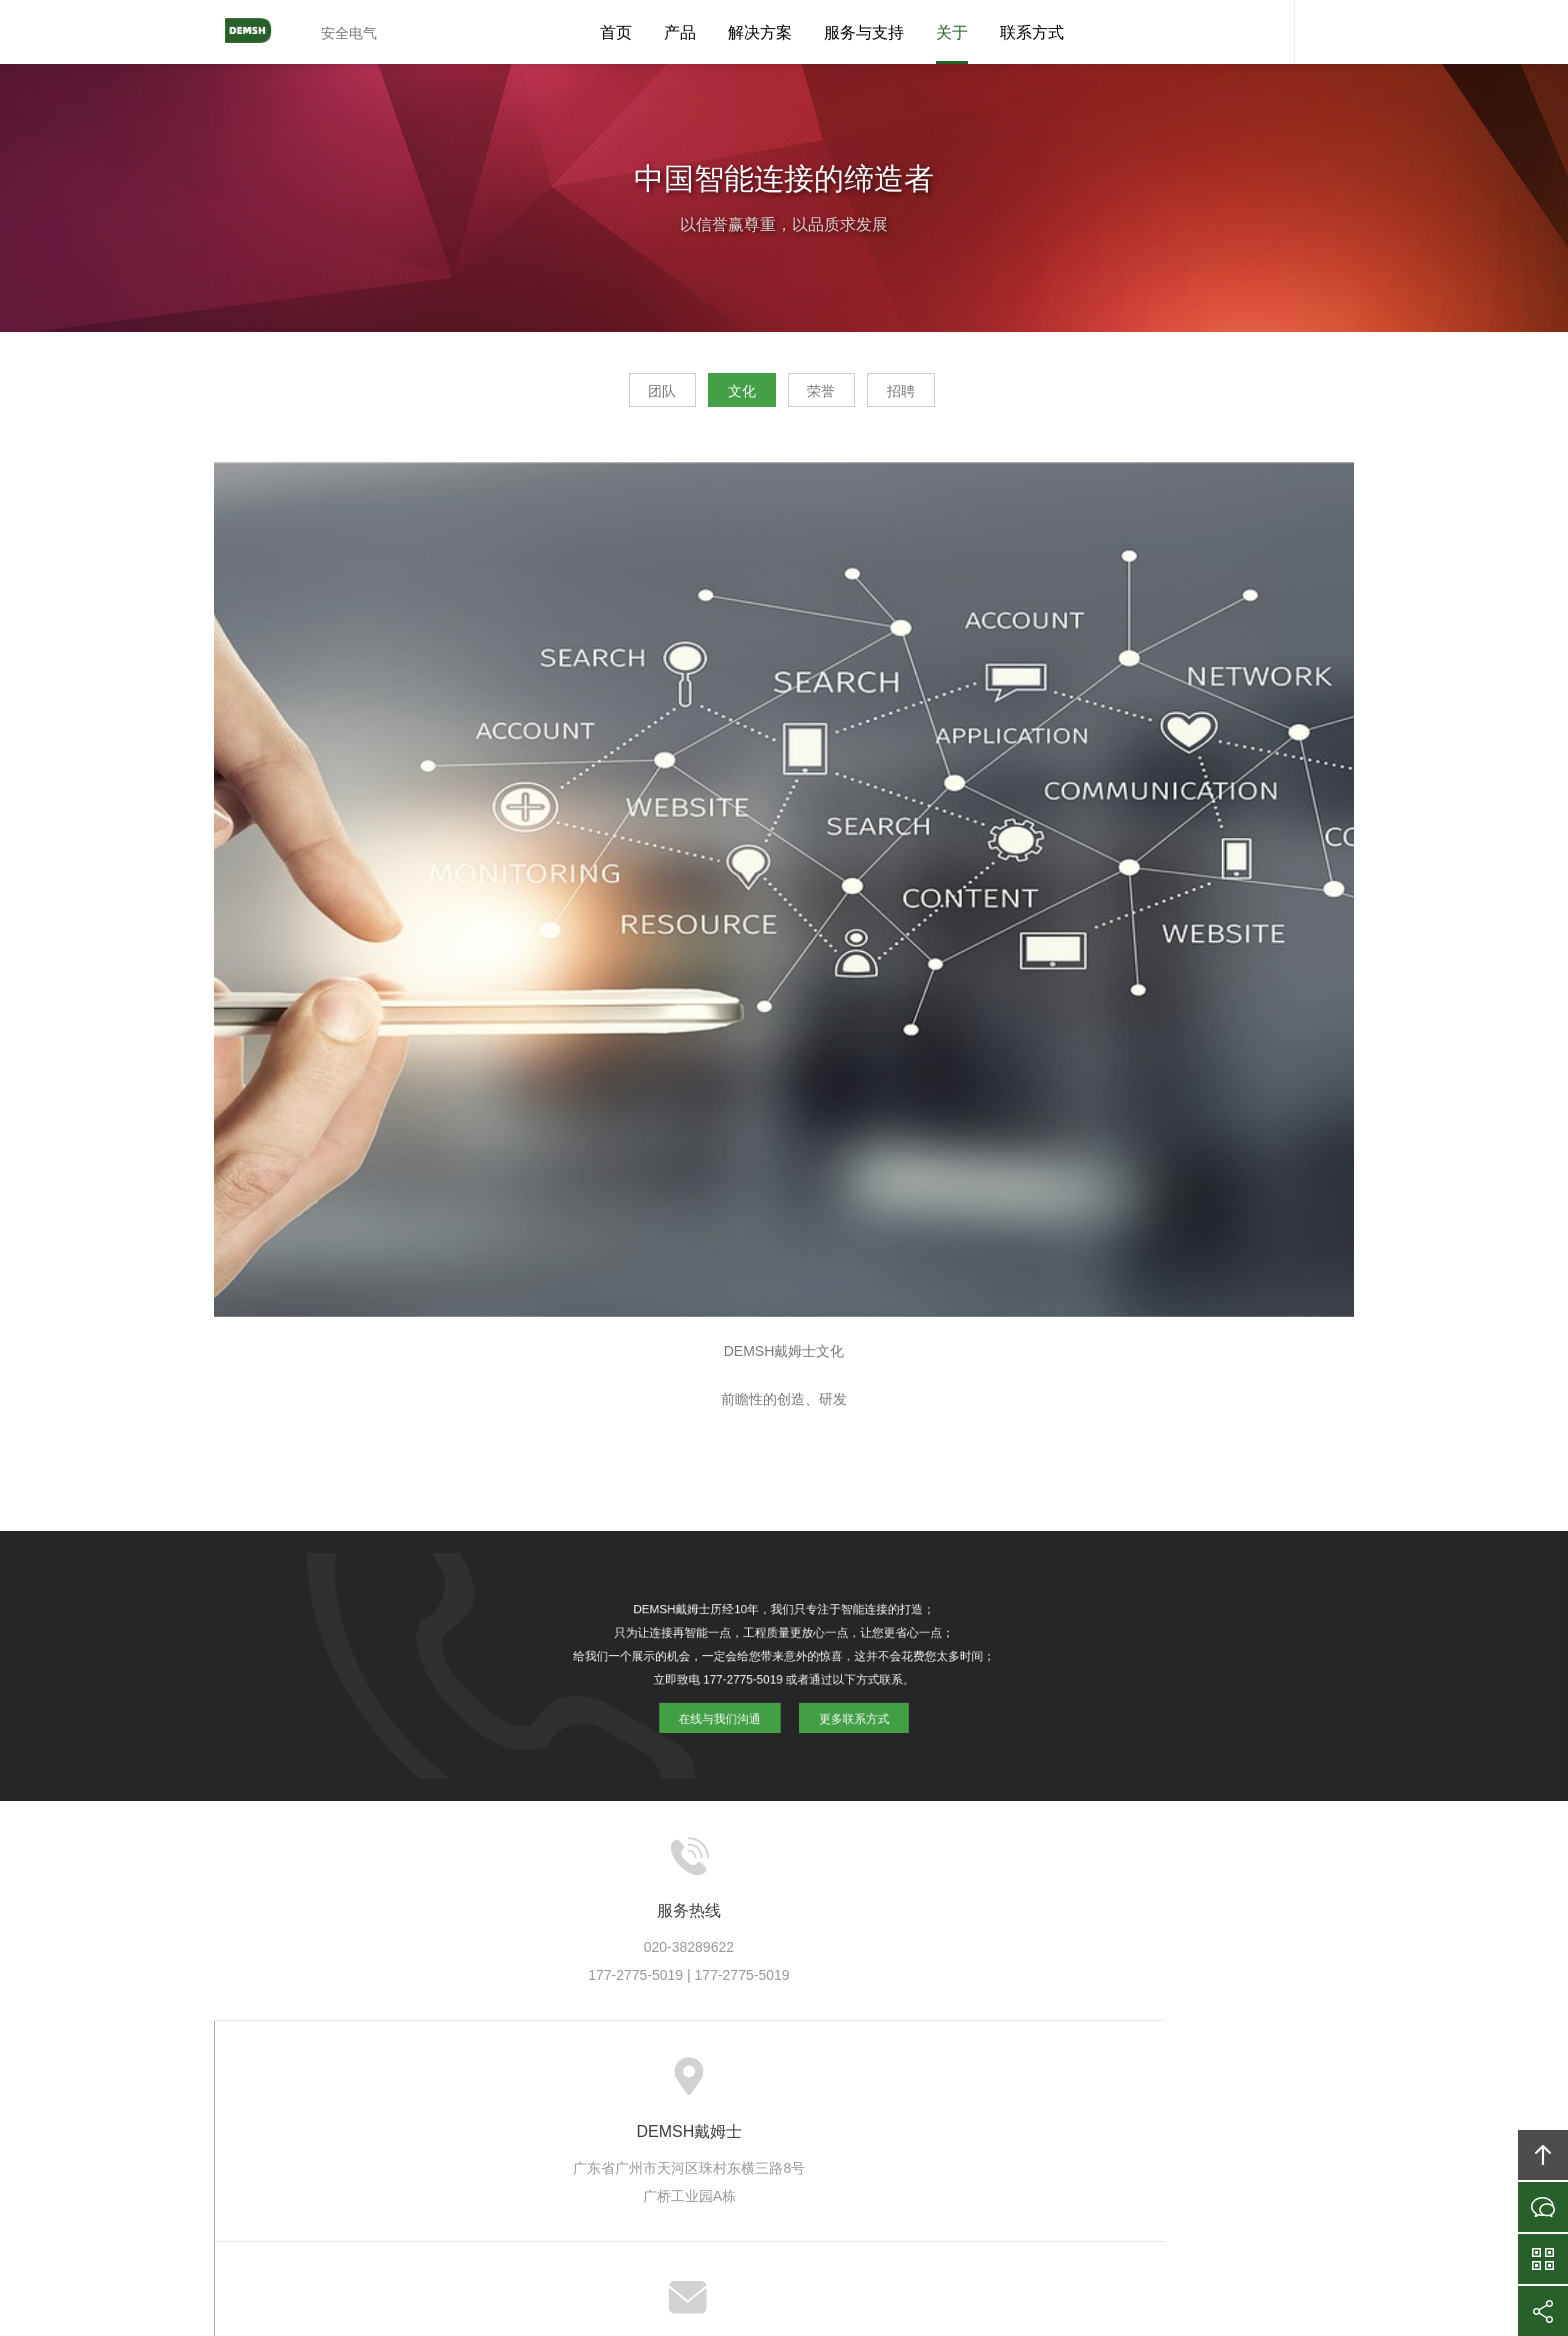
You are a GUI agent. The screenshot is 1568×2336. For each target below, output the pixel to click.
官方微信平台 (1543, 2259)
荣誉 (836, 396)
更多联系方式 (846, 1710)
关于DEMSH (486, 2079)
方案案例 (685, 2079)
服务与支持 (864, 32)
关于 (952, 32)
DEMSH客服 (1264, 32)
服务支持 (768, 2079)
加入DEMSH (943, 2079)
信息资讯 (850, 2079)
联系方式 (1032, 32)
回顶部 (1543, 2155)
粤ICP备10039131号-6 (811, 2210)
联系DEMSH (1048, 2079)
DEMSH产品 (591, 2079)
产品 (680, 32)
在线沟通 (1543, 2207)
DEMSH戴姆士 (259, 32)
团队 (620, 396)
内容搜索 (1324, 32)
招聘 (944, 396)
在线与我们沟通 (726, 1710)
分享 (1543, 2311)
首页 (616, 32)
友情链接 (1142, 2079)
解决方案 (760, 32)
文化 (728, 396)
